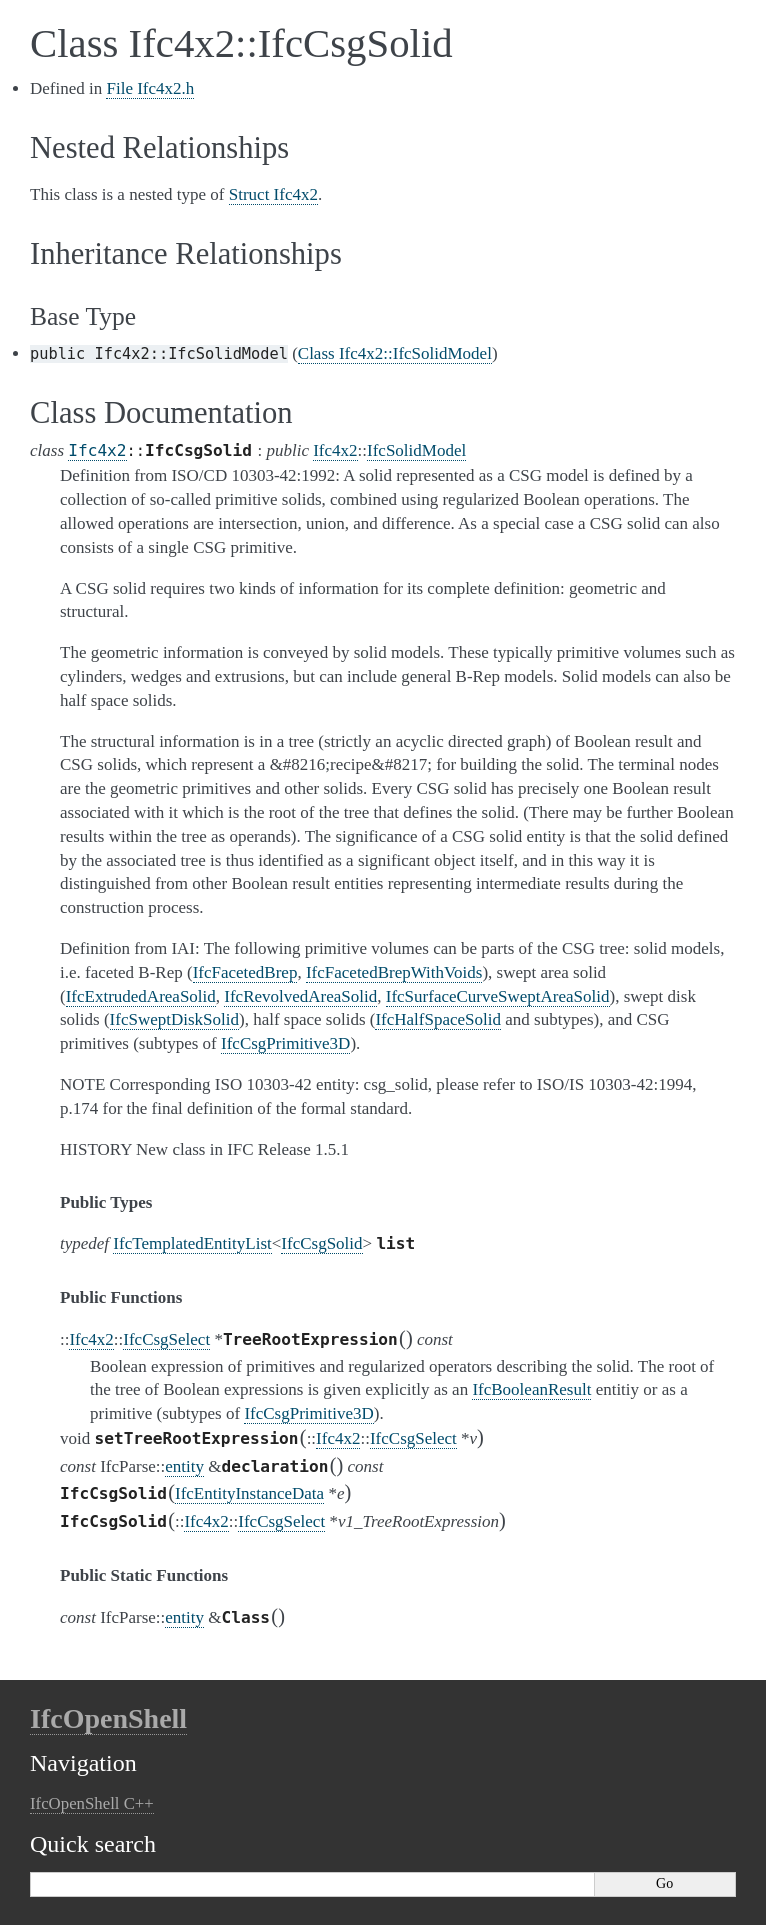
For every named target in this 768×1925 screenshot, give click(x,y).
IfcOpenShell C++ (92, 1803)
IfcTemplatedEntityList (192, 1243)
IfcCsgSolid (321, 1243)
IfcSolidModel (416, 450)
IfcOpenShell (108, 1718)
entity (184, 1466)
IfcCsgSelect (166, 1339)
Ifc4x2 (97, 450)
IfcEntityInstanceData (249, 1493)
